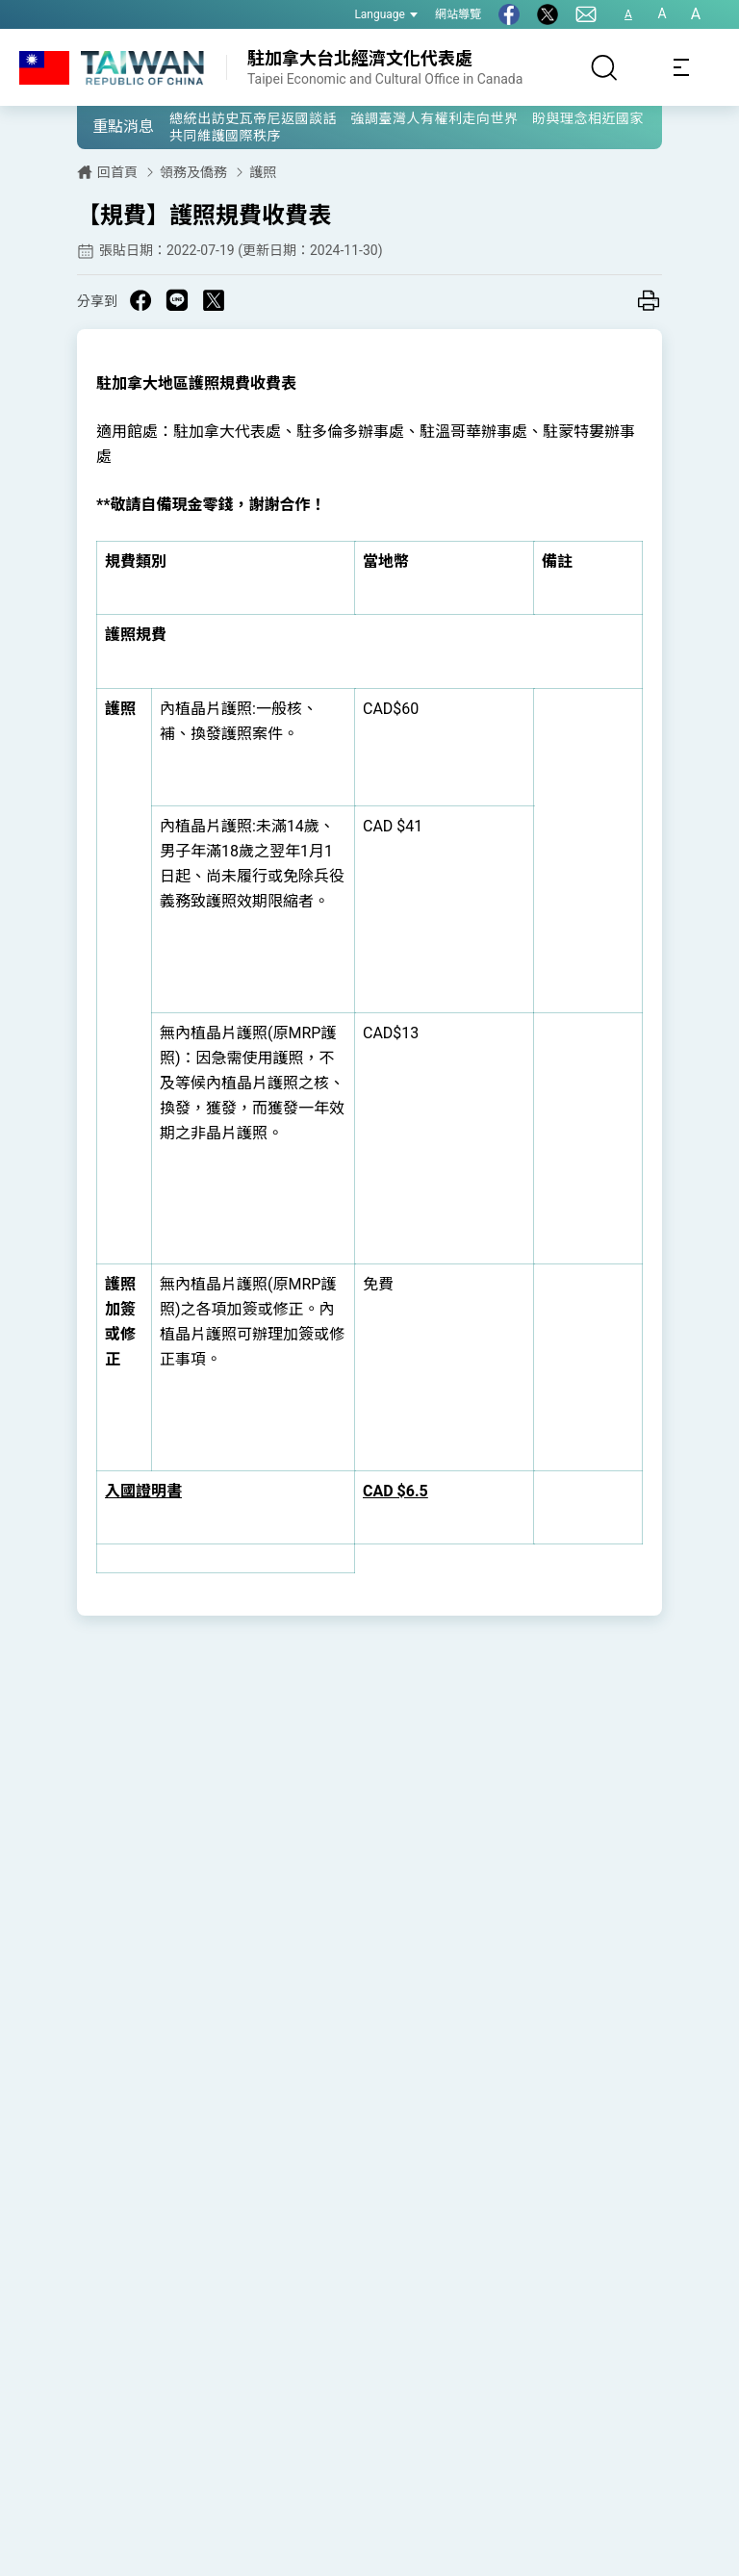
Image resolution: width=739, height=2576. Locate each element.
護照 (262, 172)
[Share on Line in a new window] (177, 300)
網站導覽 (458, 14)
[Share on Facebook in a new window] (140, 300)
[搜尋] (604, 67)
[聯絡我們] (586, 14)
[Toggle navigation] (681, 67)
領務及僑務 (193, 172)
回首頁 (117, 172)
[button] (106, 126)
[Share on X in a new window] (213, 300)
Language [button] (386, 14)
